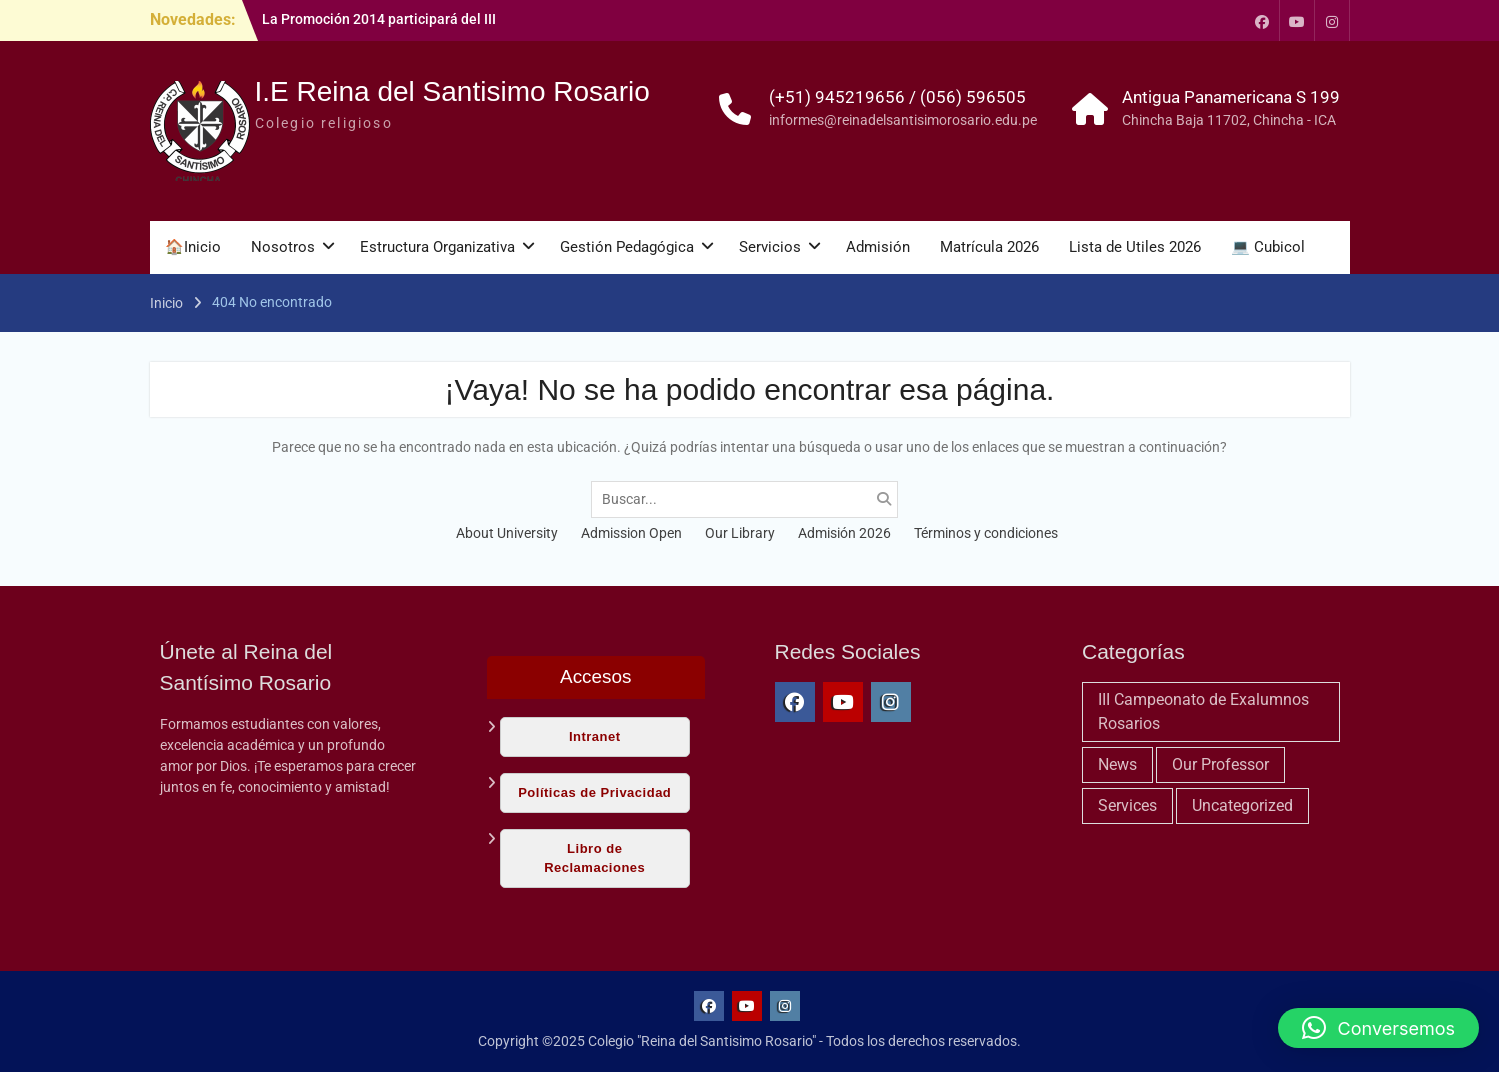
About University (507, 533)
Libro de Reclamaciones (594, 857)
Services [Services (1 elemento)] (1127, 805)
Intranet (595, 736)
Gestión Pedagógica (627, 247)
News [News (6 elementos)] (1117, 764)
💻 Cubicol (1268, 247)
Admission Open (631, 533)
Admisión (878, 247)
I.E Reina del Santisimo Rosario (452, 91)
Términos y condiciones (986, 533)
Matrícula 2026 (989, 247)
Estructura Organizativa (437, 247)
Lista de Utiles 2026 (1135, 247)
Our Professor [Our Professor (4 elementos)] (1220, 764)
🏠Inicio (193, 247)
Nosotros (283, 247)
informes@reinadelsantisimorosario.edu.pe (903, 120)
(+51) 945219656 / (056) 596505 (897, 97)
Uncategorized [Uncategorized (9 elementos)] (1242, 805)
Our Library (740, 533)
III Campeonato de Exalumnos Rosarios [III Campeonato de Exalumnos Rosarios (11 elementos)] (1203, 711)
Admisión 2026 (844, 533)
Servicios (770, 247)
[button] (1378, 1028)
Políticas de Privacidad (594, 792)
